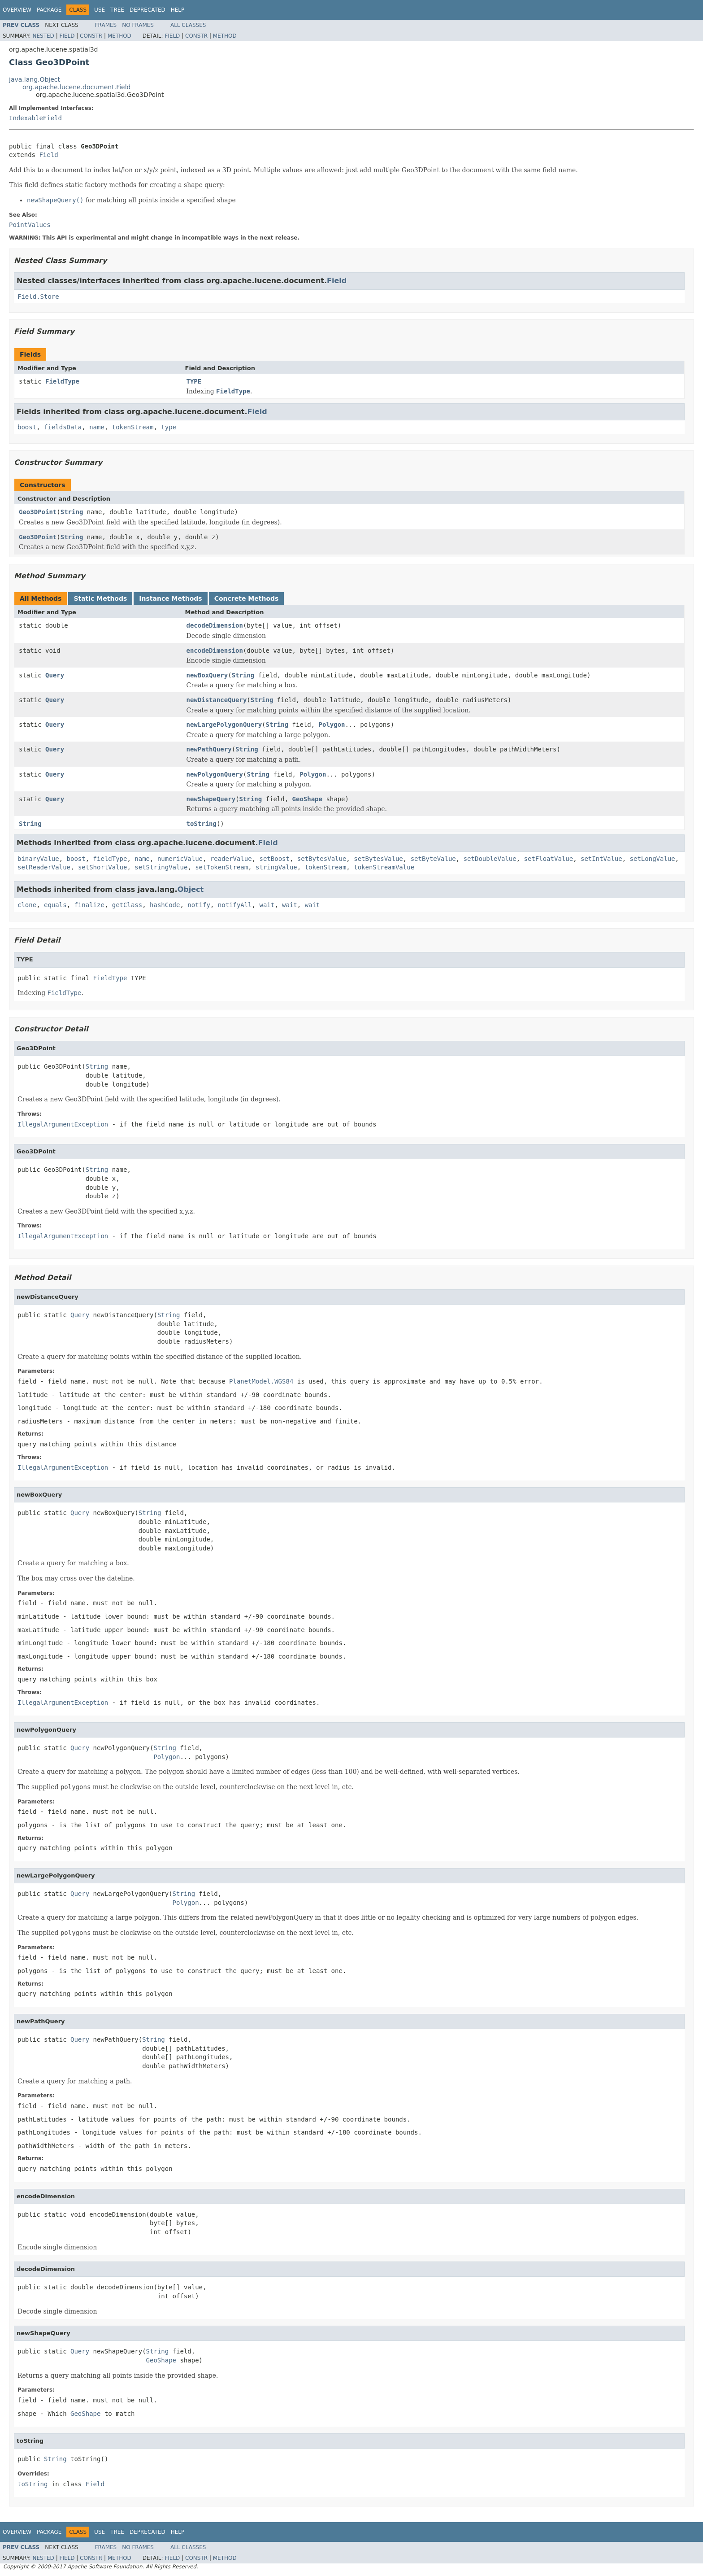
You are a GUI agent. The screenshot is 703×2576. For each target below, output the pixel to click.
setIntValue (601, 858)
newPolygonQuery (215, 774)
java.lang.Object (34, 79)
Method (119, 36)
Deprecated (147, 10)
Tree (117, 10)
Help (178, 10)
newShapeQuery (211, 799)
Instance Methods (170, 598)
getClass (127, 904)
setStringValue (161, 867)
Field (66, 36)
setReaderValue (43, 867)
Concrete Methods (246, 598)
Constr (91, 36)
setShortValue (102, 867)
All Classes (188, 25)
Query (54, 675)
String (72, 511)
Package (49, 10)
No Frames (138, 25)
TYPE (194, 381)
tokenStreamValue (384, 867)
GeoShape (307, 799)
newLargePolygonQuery (224, 724)
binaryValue (38, 858)
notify (198, 904)
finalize (89, 904)
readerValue (231, 858)
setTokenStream (221, 867)
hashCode (165, 904)
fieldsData (63, 427)
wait (267, 904)
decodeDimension (215, 625)
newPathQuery (209, 749)
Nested (43, 36)
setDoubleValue (490, 858)
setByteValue (433, 858)
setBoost (274, 858)
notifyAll (235, 904)
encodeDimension (215, 650)
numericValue (180, 858)
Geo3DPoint (37, 511)
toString (202, 823)
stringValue (276, 867)
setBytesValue (322, 858)
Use (99, 10)
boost (26, 427)
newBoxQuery (207, 675)
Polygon (332, 724)
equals (55, 904)
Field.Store (38, 296)
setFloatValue (548, 858)
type (168, 427)
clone (26, 904)
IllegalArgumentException (62, 1124)
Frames (106, 25)
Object (191, 889)
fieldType (110, 858)
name (96, 427)
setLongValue (652, 858)
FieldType (62, 381)
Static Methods (100, 598)
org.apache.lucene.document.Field (76, 87)
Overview (17, 10)
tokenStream (133, 427)
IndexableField (35, 118)
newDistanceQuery (217, 699)
